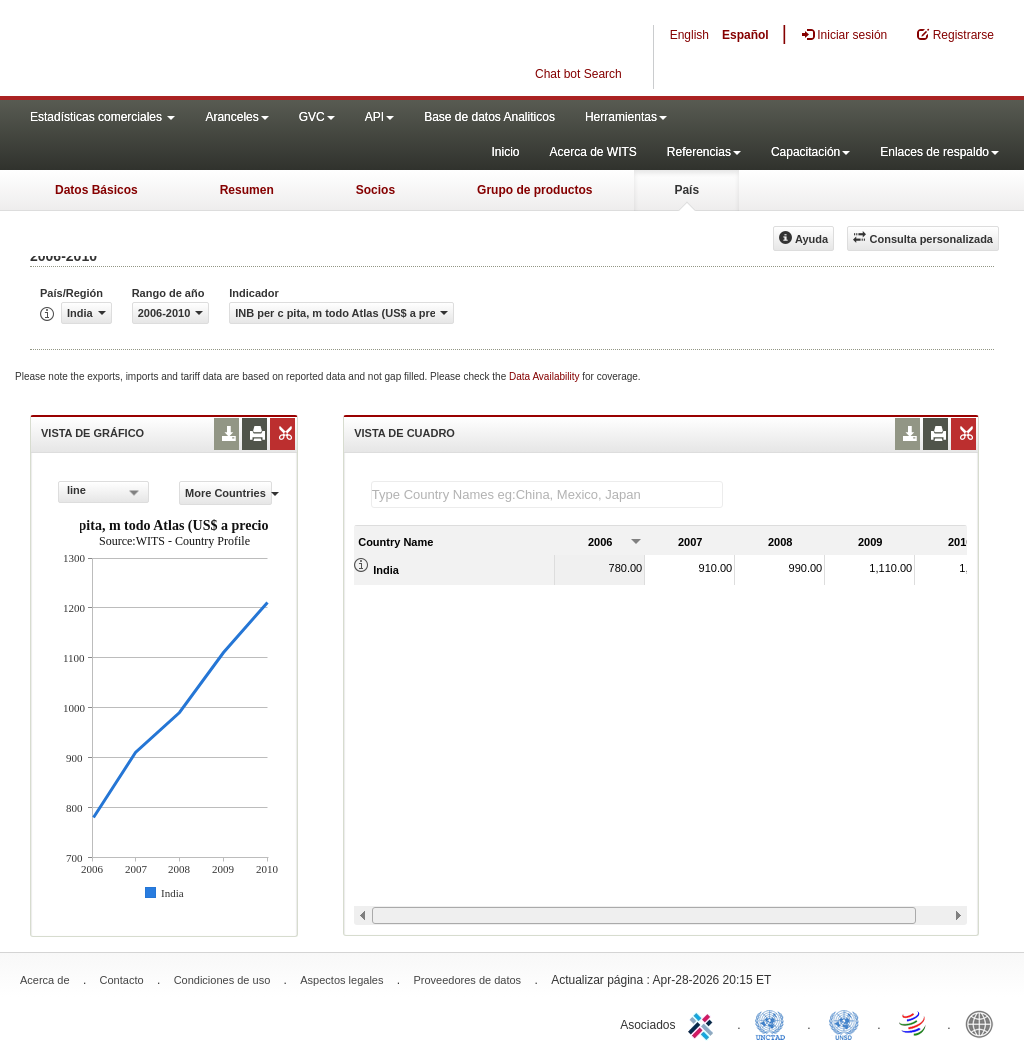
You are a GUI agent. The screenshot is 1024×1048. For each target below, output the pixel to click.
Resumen (247, 190)
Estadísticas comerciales (102, 117)
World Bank (984, 1023)
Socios (375, 190)
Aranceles (236, 117)
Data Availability (545, 376)
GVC (317, 117)
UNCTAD (774, 1023)
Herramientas (626, 117)
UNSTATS (844, 1023)
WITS (200, 50)
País (686, 190)
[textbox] (547, 494)
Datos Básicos (96, 190)
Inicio (505, 152)
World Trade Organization (914, 1023)
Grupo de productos (534, 190)
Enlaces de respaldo (939, 152)
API (379, 117)
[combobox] (103, 492)
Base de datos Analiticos (489, 117)
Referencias (704, 152)
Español (745, 35)
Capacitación (810, 152)
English (689, 35)
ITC (704, 1023)
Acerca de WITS (592, 152)
